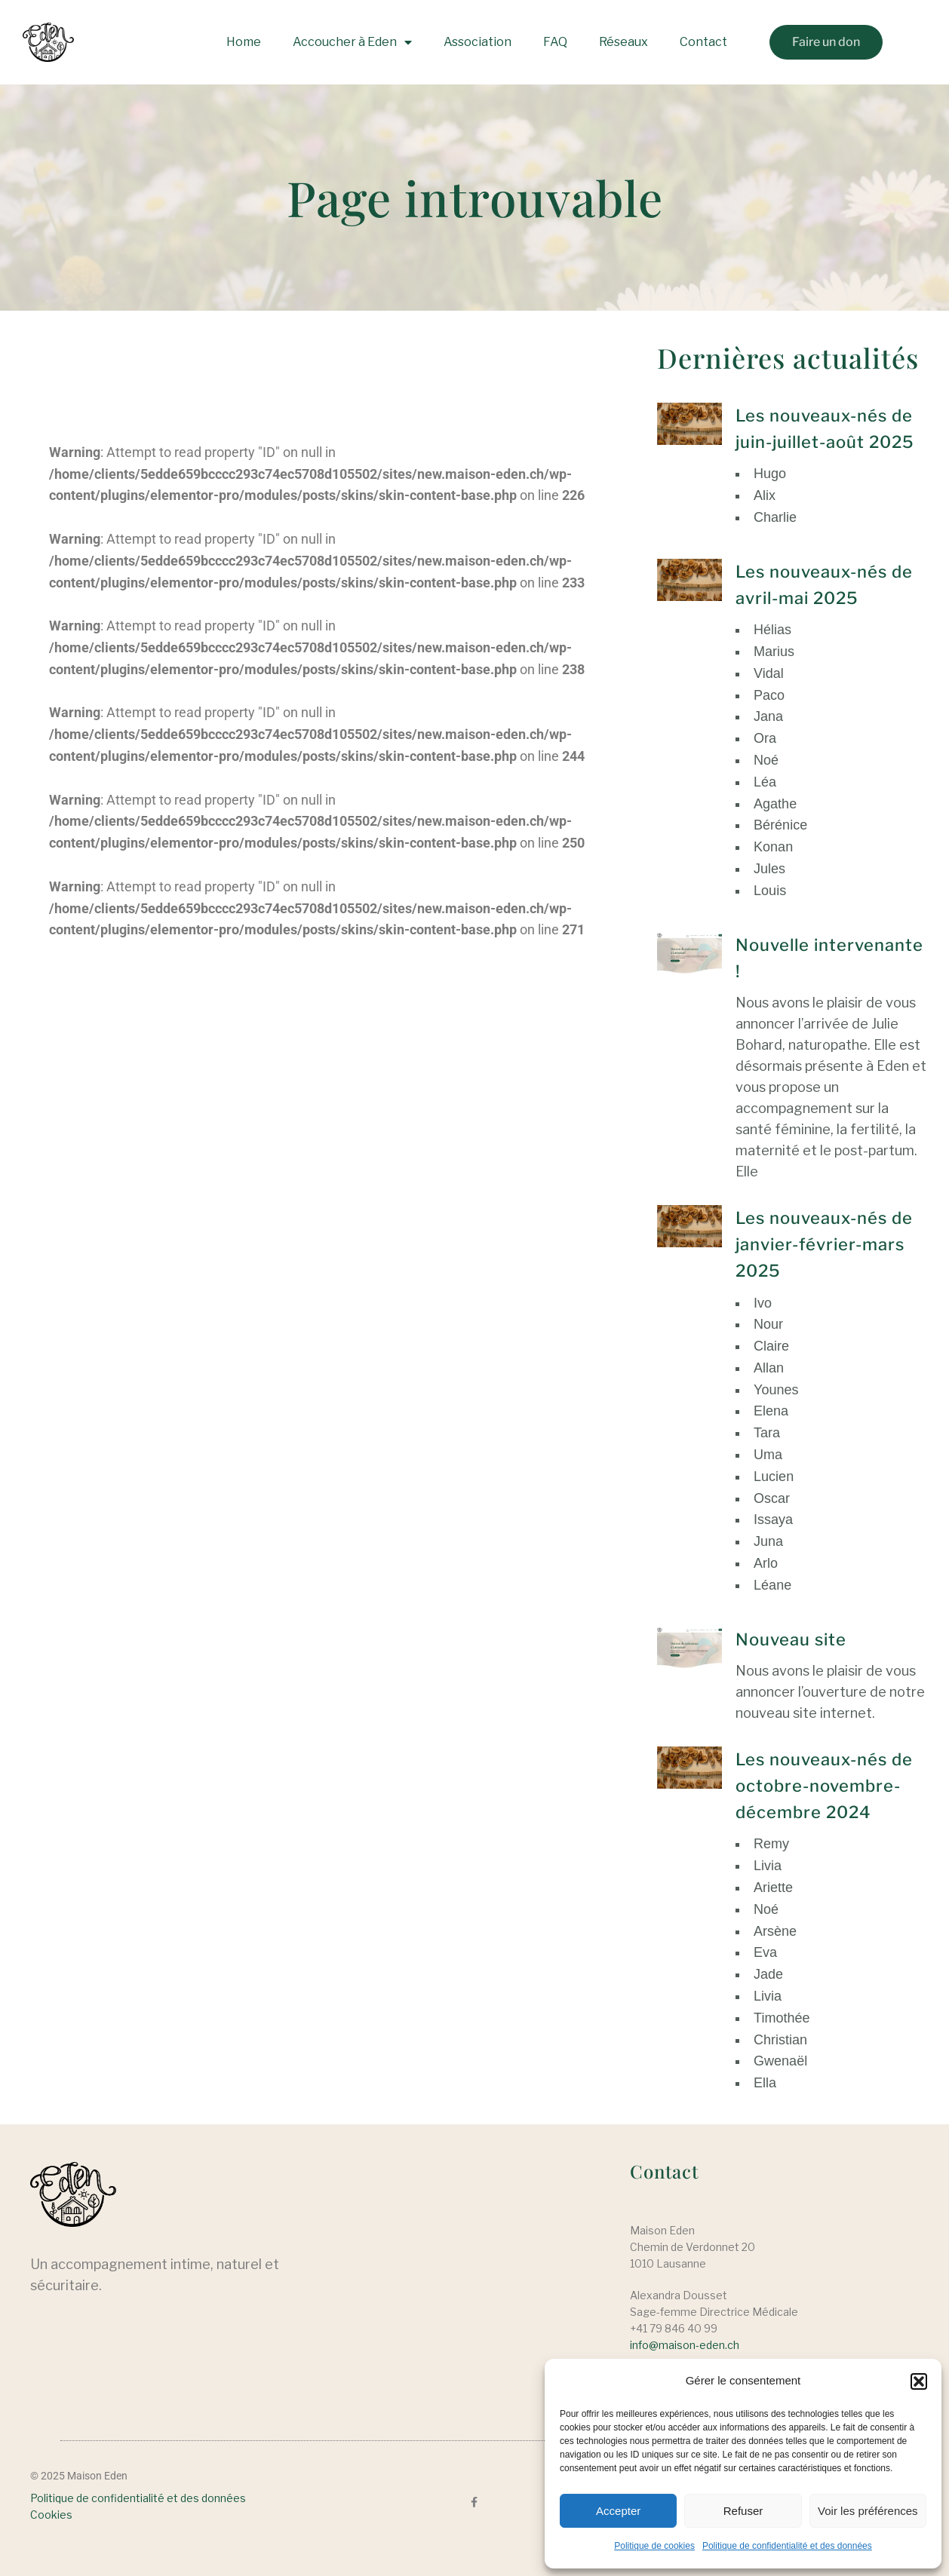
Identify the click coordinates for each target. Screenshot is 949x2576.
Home (243, 42)
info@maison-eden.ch (684, 2344)
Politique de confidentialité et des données (787, 2546)
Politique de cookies (654, 2546)
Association (477, 42)
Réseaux (623, 42)
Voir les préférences (868, 2510)
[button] (918, 2381)
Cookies (51, 2514)
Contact (703, 42)
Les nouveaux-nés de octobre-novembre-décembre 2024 (824, 1786)
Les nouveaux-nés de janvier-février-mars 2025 (824, 1244)
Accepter (618, 2510)
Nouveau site (791, 1639)
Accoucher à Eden (352, 42)
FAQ (555, 42)
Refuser (743, 2510)
